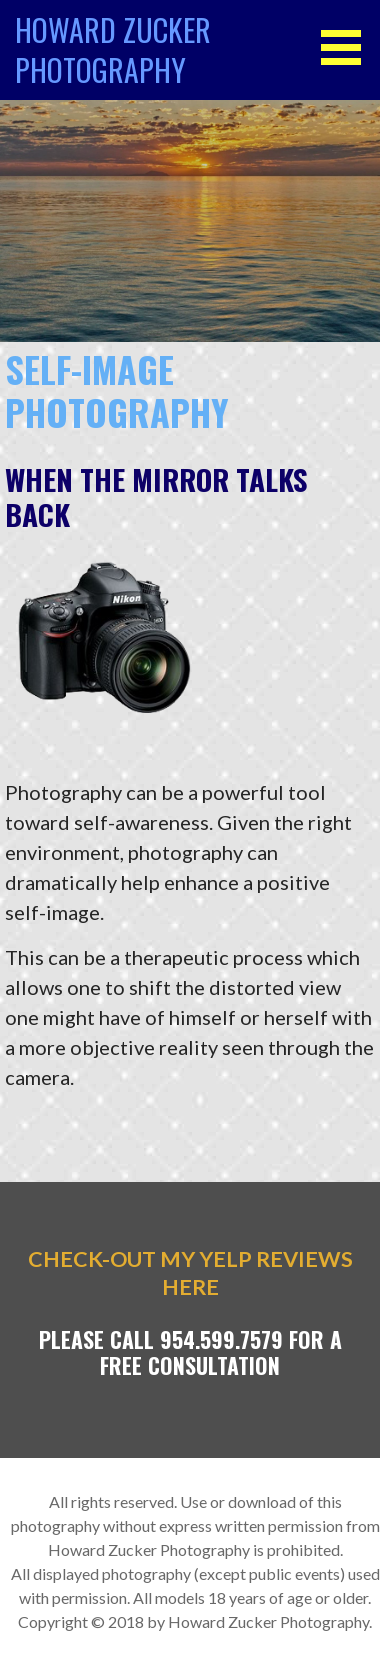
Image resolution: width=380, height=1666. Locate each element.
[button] (348, 47)
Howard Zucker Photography (113, 49)
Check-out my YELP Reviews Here (190, 1273)
